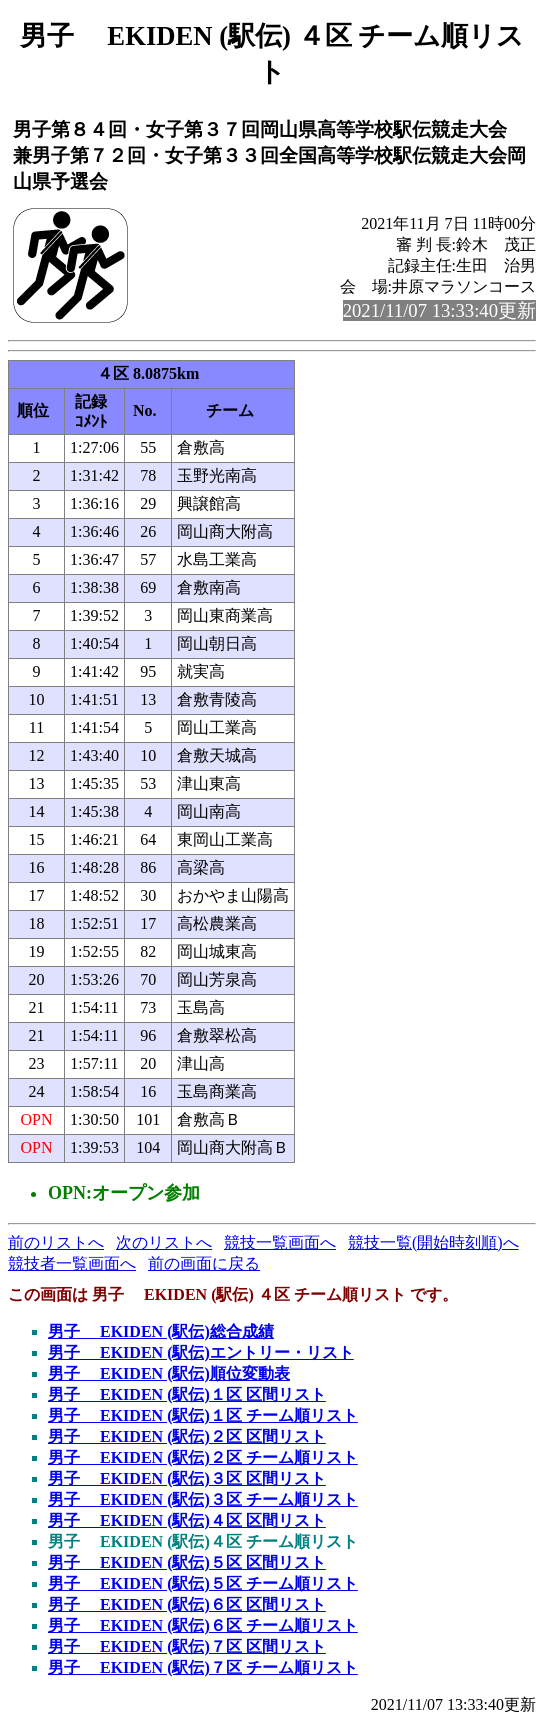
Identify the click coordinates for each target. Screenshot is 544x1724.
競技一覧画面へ (280, 1242)
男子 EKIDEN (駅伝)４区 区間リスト (187, 1520)
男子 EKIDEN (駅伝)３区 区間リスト (187, 1478)
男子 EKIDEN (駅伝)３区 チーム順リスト (203, 1499)
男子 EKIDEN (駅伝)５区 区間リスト (187, 1562)
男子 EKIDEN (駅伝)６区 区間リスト (187, 1604)
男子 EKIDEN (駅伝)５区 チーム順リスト (203, 1583)
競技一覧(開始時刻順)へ (433, 1242)
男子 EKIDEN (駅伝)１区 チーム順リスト (203, 1415)
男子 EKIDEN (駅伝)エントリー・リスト (201, 1352)
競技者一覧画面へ (72, 1263)
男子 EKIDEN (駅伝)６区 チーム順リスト (203, 1625)
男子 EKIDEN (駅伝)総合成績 (161, 1331)
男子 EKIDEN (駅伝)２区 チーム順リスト (203, 1457)
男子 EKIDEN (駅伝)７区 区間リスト (187, 1646)
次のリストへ (164, 1242)
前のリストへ (56, 1242)
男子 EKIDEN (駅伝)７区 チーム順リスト (203, 1667)
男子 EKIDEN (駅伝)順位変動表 (169, 1373)
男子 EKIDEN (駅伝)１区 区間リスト (187, 1394)
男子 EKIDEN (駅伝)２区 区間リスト (187, 1436)
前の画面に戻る (204, 1263)
